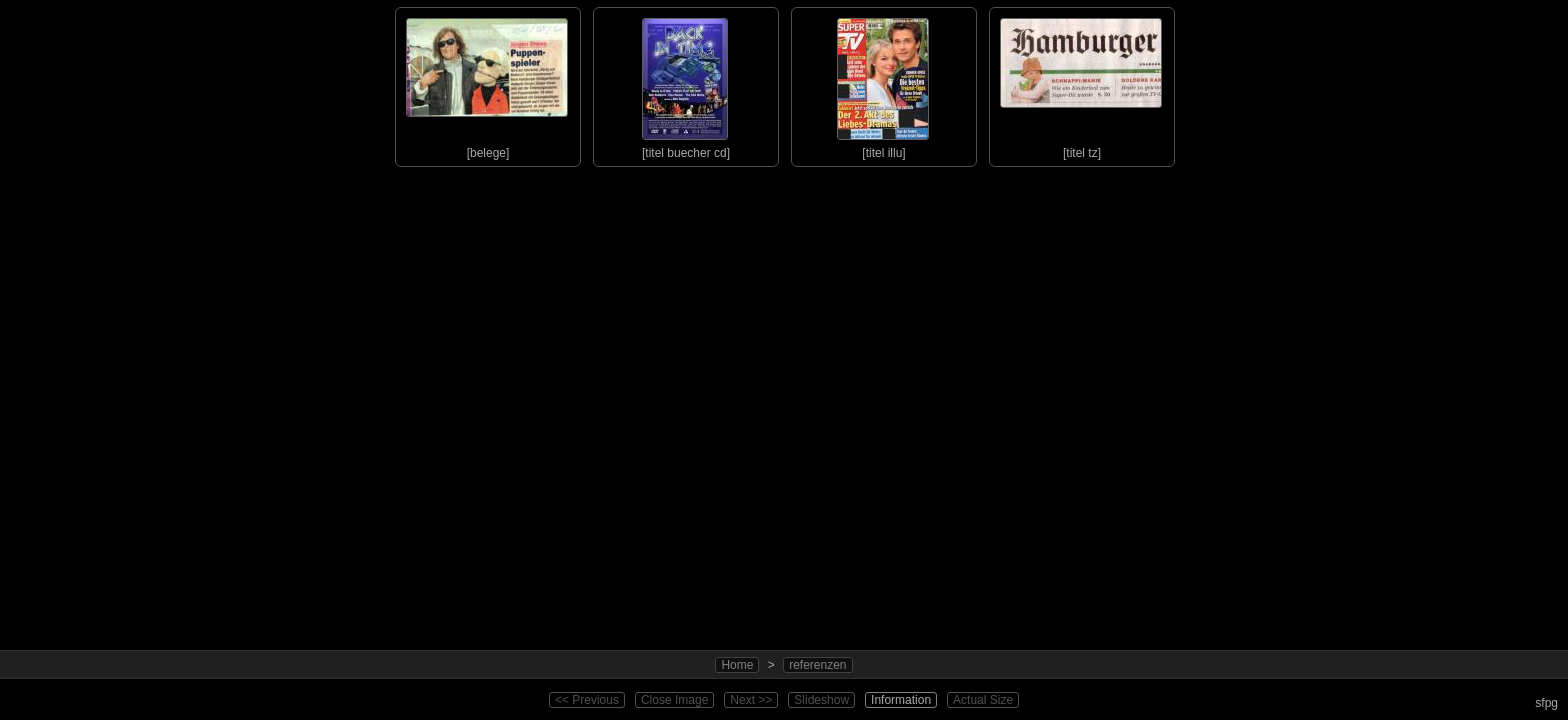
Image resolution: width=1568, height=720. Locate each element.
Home (737, 665)
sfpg (1546, 703)
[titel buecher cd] (685, 84)
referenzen (817, 665)
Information (901, 700)
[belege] (487, 84)
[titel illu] (883, 84)
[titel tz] (1081, 84)
